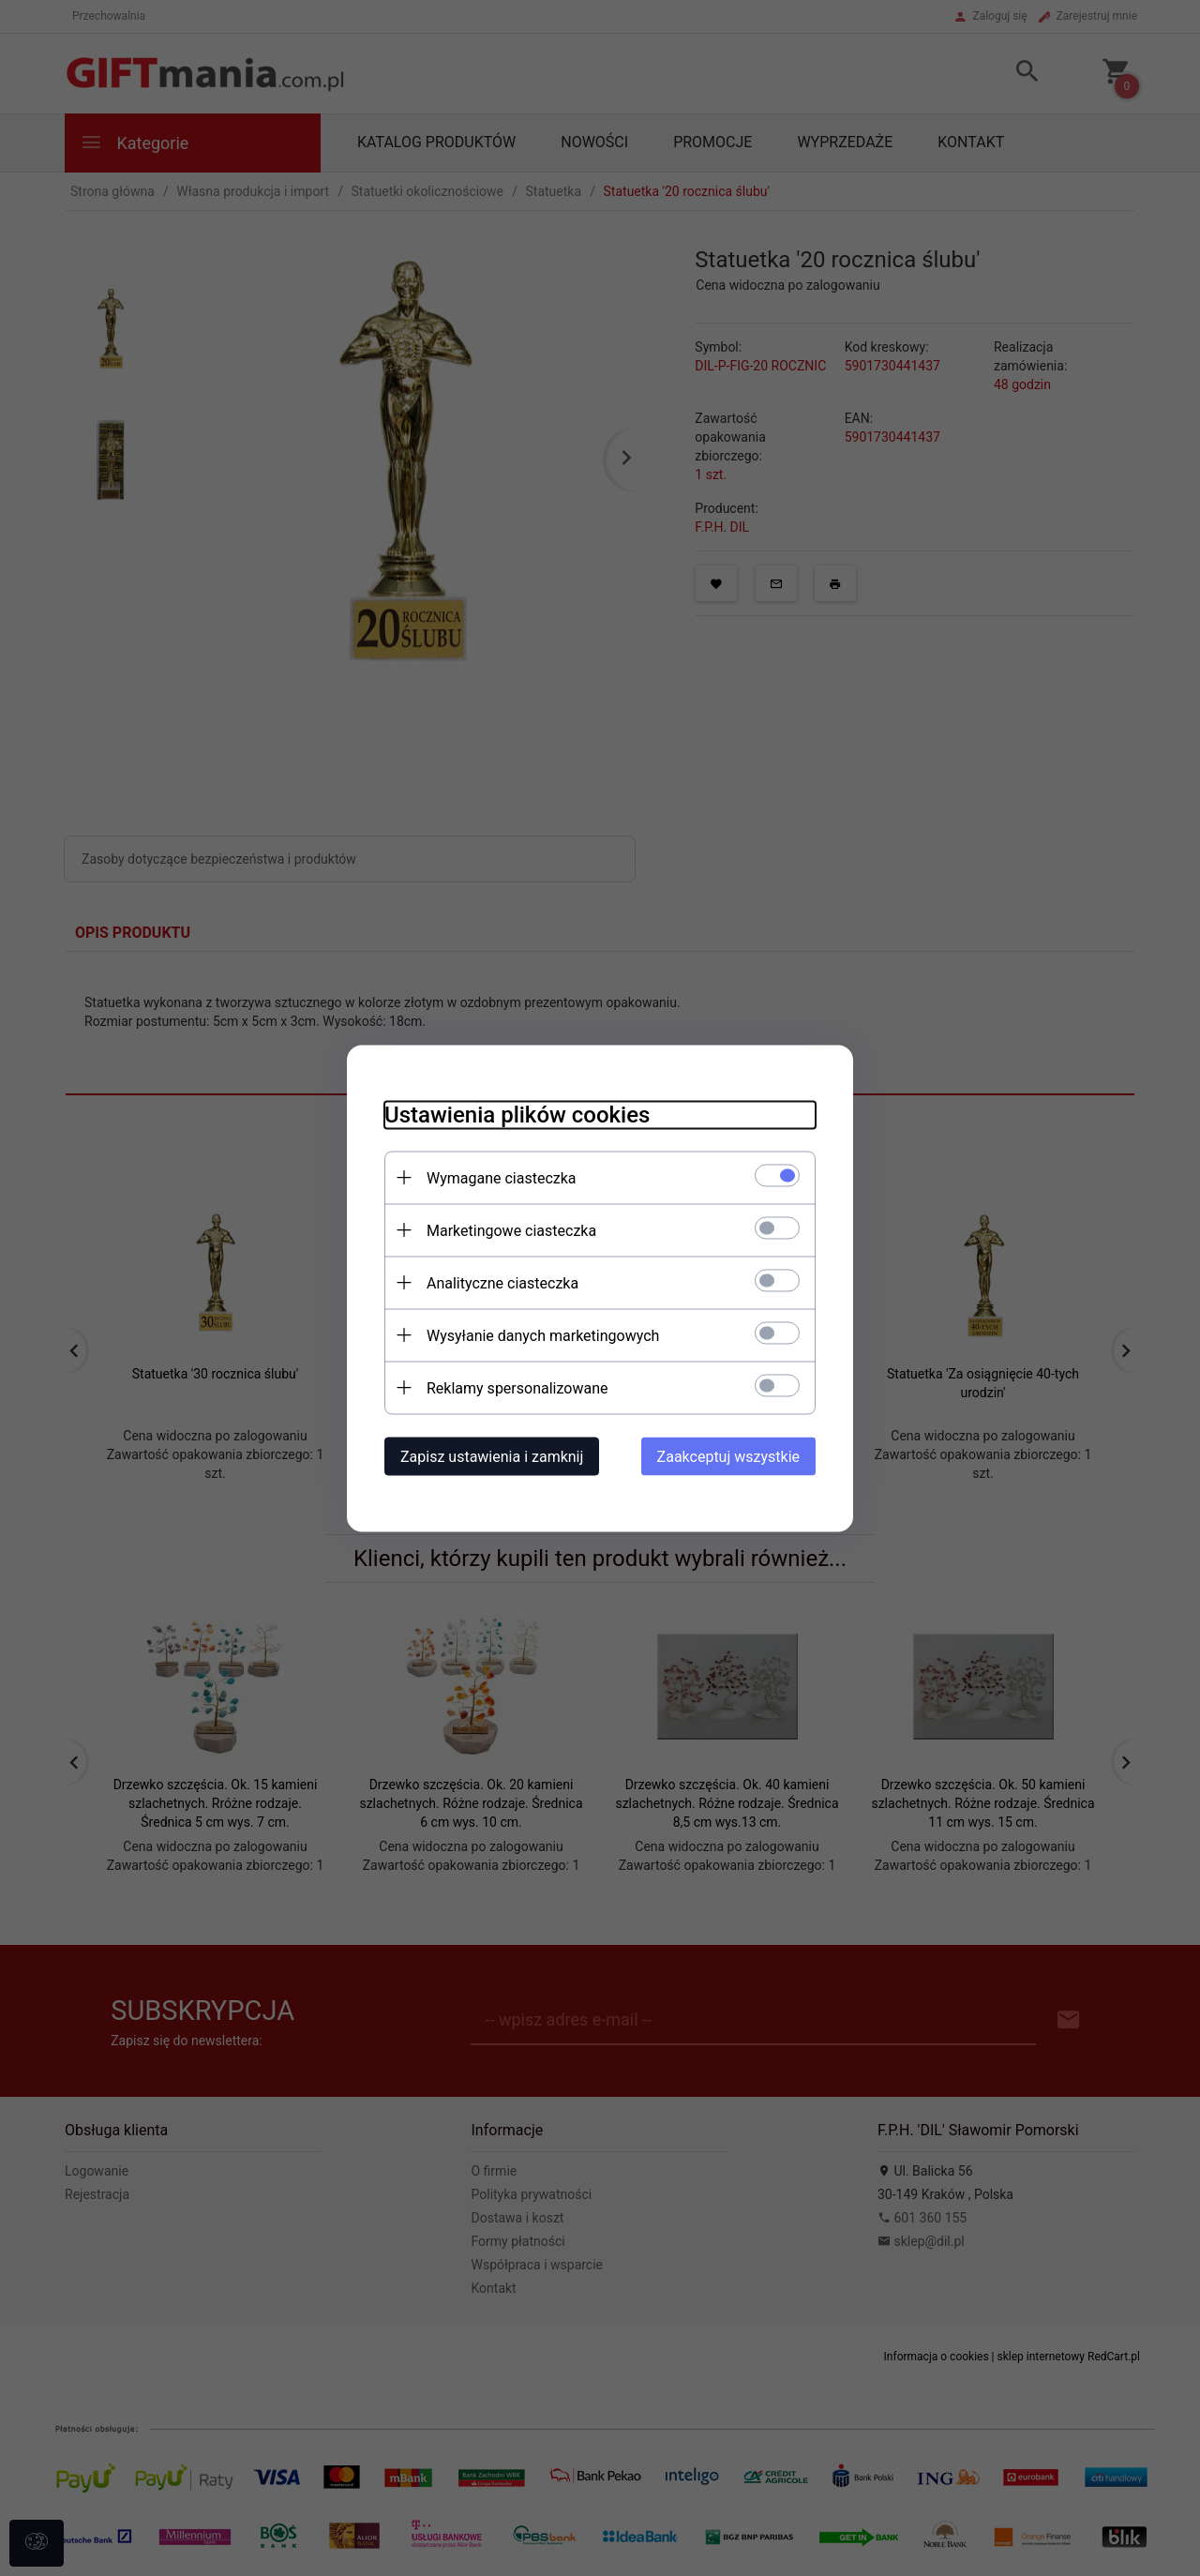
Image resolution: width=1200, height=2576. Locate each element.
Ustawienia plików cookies (517, 1114)
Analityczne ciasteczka (502, 1282)
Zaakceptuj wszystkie (728, 1456)
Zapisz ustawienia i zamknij (491, 1456)
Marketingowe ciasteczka (511, 1230)
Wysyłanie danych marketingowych (543, 1335)
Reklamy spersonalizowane (517, 1387)
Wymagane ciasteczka (502, 1177)
